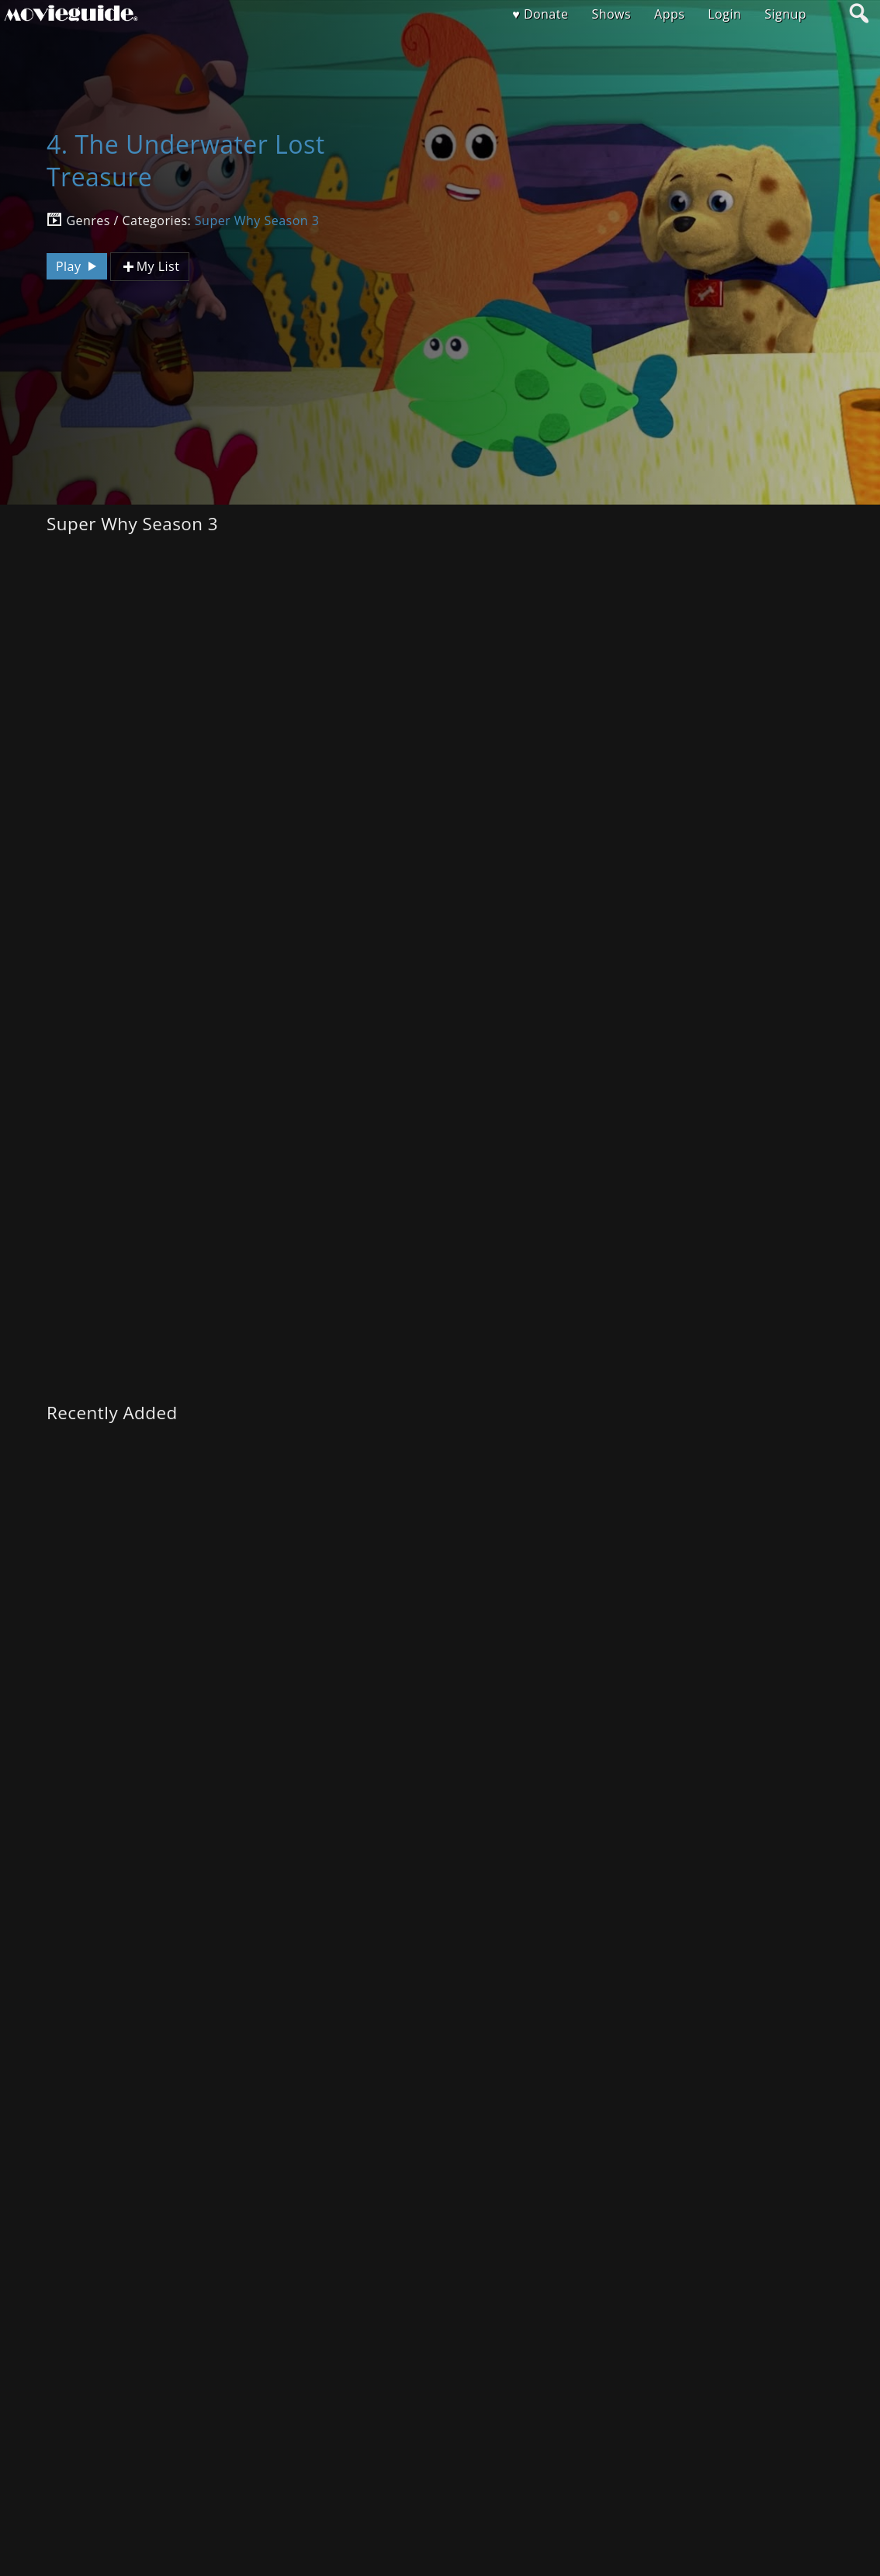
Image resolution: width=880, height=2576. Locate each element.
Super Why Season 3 (257, 220)
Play (78, 266)
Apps (669, 14)
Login (724, 14)
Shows (611, 14)
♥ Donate (540, 14)
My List (149, 267)
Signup (785, 14)
